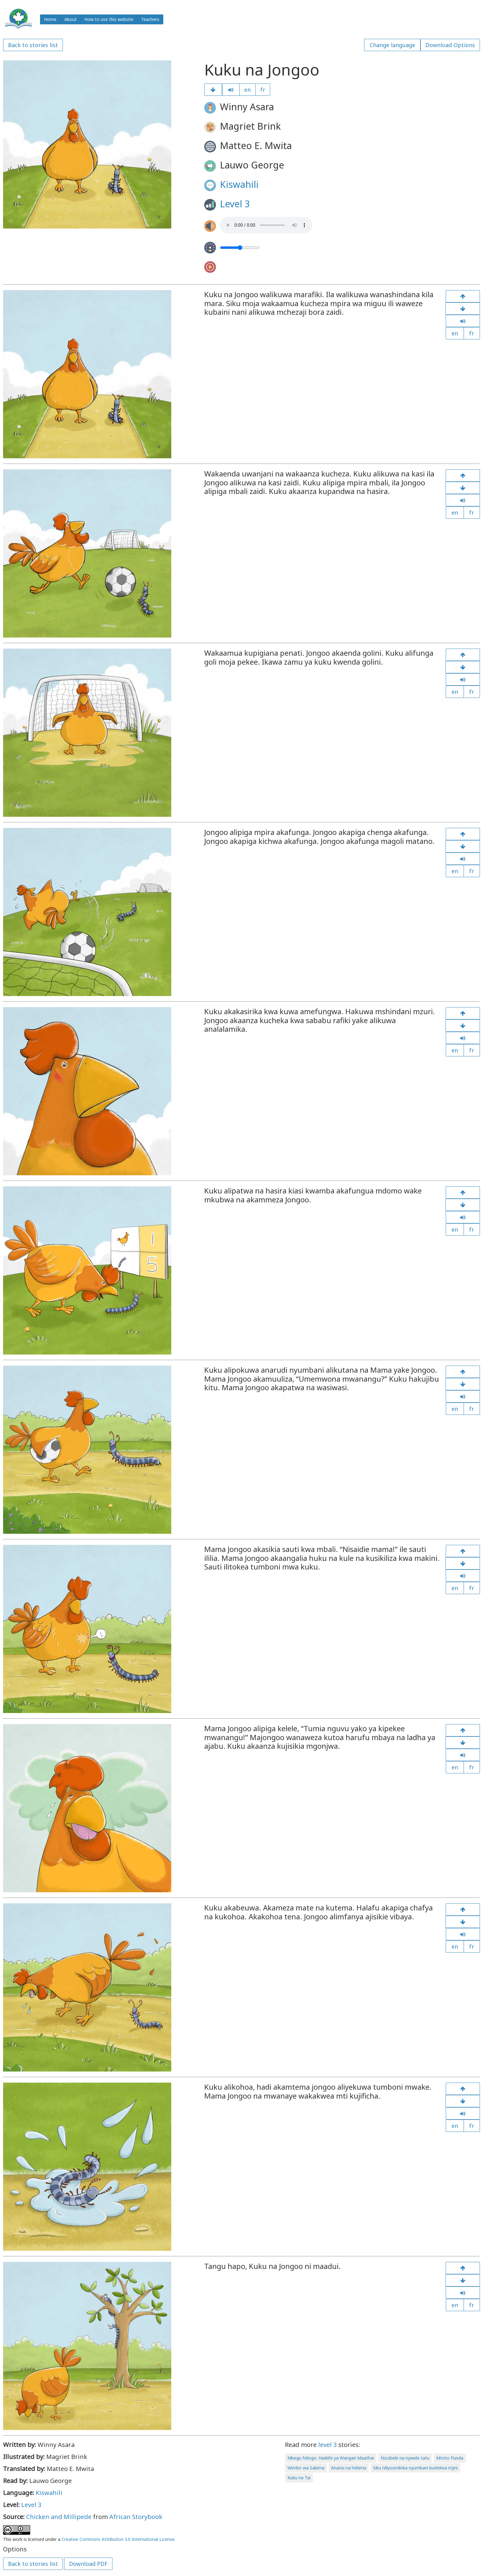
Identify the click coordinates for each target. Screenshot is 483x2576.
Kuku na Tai (298, 2478)
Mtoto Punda (449, 2458)
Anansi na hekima (348, 2468)
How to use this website (108, 19)
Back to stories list (33, 45)
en (247, 89)
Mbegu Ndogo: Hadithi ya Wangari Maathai (330, 2458)
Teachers (150, 19)
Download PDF (88, 2563)
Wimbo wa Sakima (305, 2468)
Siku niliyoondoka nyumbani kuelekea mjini (415, 2468)
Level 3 (235, 203)
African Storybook (135, 2517)
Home (50, 19)
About (70, 19)
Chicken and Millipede (58, 2517)
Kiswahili (239, 184)
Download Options (450, 45)
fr (262, 89)
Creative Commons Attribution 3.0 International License (118, 2539)
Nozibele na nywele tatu (405, 2458)
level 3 (327, 2444)
